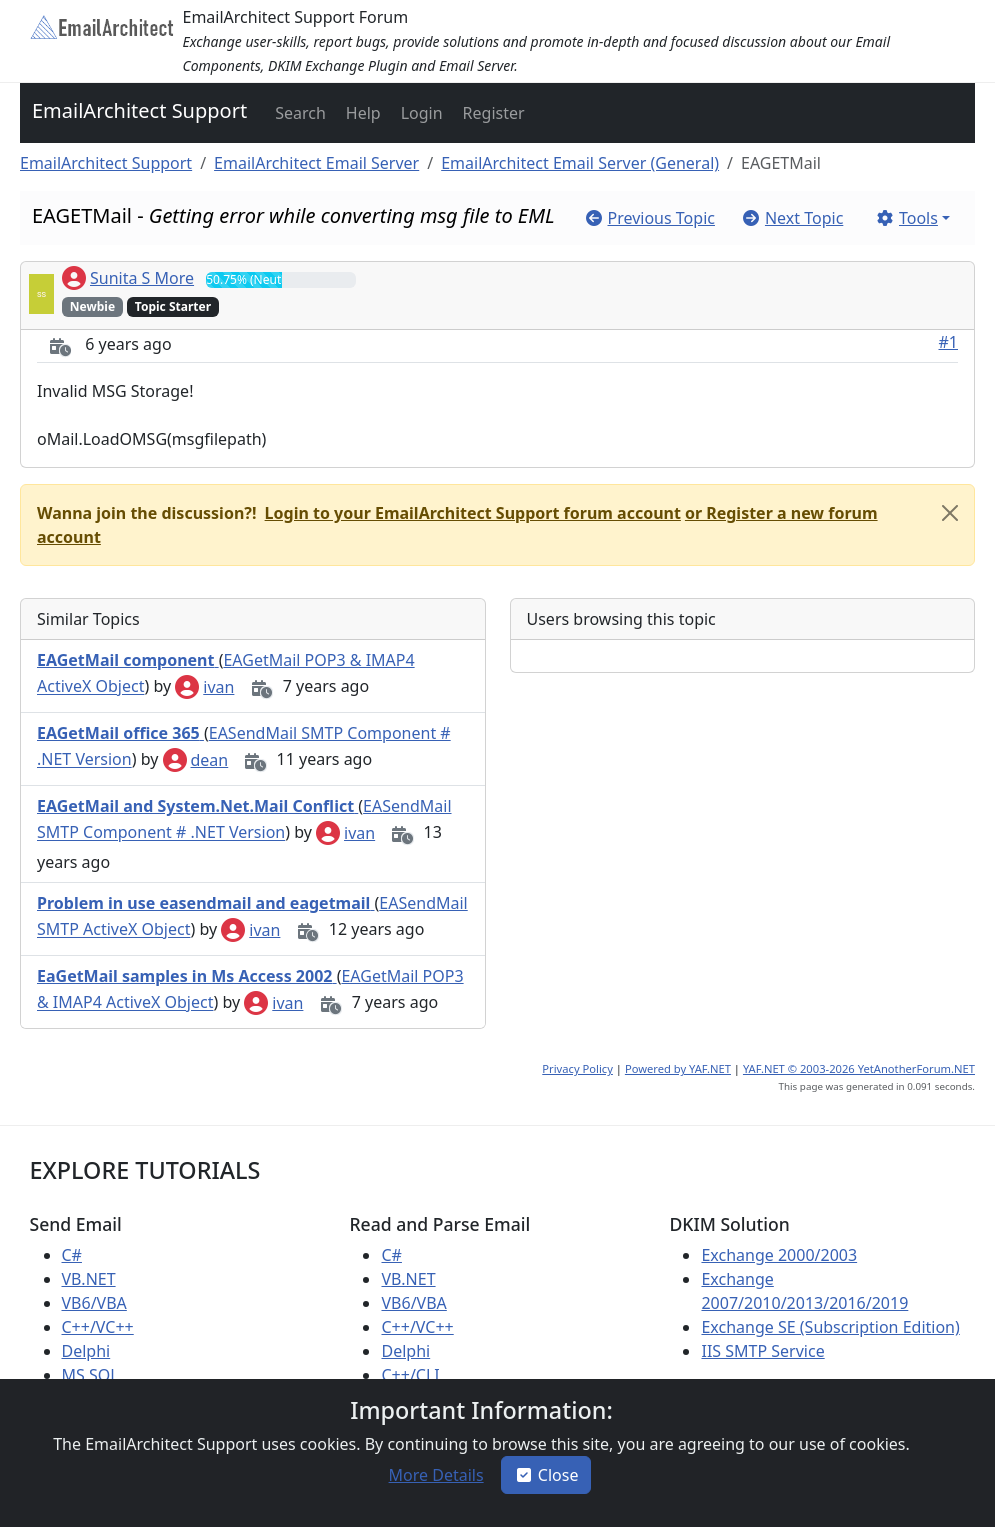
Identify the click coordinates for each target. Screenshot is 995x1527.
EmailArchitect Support (139, 110)
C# (72, 1255)
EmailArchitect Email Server (316, 163)
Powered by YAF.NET (678, 1068)
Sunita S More (128, 278)
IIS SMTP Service (762, 1351)
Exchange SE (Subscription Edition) (830, 1327)
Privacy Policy (577, 1068)
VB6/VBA (94, 1303)
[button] (298, 113)
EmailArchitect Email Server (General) (580, 163)
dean (196, 760)
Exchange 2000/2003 (779, 1255)
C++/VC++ (98, 1327)
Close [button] (546, 1475)
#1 (949, 342)
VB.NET (89, 1279)
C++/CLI (410, 1375)
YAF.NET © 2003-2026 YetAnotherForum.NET (859, 1068)
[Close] (950, 513)
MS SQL (90, 1375)
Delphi (86, 1351)
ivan (204, 687)
